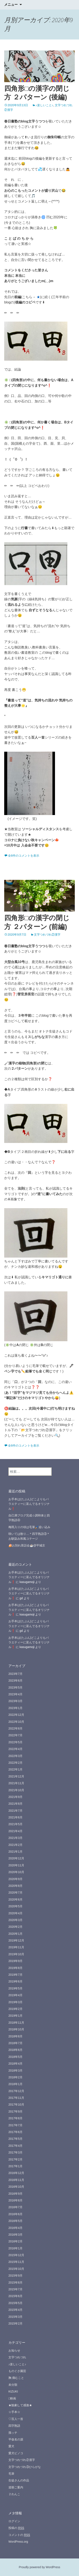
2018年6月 (15, 2050)
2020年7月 (15, 1892)
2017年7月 (15, 2125)
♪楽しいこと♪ (44, 105)
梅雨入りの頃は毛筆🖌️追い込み (29, 1527)
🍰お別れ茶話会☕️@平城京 (26, 1545)
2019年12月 (16, 1940)
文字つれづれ (17, 2357)
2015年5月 (15, 2303)
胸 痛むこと (16, 2377)
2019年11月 (16, 1947)
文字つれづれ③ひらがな (24, 2467)
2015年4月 (15, 2309)
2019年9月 (15, 1961)
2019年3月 (15, 2002)
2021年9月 (15, 1797)
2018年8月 (15, 2036)
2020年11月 (16, 1865)
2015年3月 (15, 2316)
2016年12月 (16, 2173)
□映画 (12, 2398)
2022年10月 (16, 1721)
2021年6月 (15, 1817)
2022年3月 (15, 1756)
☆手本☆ (14, 2412)
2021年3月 (15, 1838)
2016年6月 (15, 2214)
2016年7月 (15, 2207)
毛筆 (11, 2473)
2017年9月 (15, 2111)
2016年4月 (15, 2228)
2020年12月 (16, 1858)
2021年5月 (15, 1824)
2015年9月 (15, 2275)
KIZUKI (13, 2391)
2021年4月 (15, 1831)
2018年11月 (16, 2022)
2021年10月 (16, 1790)
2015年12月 (16, 2255)
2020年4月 (15, 1913)
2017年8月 (15, 2118)
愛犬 (11, 2446)
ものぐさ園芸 (17, 2371)
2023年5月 (15, 1687)
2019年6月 (15, 1981)
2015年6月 (15, 2296)
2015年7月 (15, 2289)
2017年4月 (15, 2145)
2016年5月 (15, 2221)
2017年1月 (15, 2166)
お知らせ (14, 2350)
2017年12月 (16, 2091)
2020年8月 (15, 1885)
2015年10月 (16, 2268)
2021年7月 (15, 1810)
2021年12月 (16, 1776)
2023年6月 (15, 1680)
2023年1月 (15, 1708)
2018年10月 (16, 2029)
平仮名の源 (15, 2439)
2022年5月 (15, 1742)
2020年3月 (15, 1920)
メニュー (11, 4)
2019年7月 (15, 1974)
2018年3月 (15, 2070)
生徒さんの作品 (18, 2480)
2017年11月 (16, 2097)
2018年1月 (15, 2084)
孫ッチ (12, 2432)
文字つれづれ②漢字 (47, 934)
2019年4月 (15, 1995)
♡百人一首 (15, 2419)
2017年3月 (15, 2152)
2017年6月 (15, 2132)
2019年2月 (15, 2009)
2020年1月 (15, 1933)
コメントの (19, 2535)
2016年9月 (15, 2193)
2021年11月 (16, 1783)
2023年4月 (15, 1694)
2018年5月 (15, 2056)
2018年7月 (15, 2043)
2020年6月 (15, 1899)
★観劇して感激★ (20, 2405)
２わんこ (14, 2494)
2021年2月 (15, 1844)
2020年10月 (16, 1872)
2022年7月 (15, 1735)
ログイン (14, 2521)
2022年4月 (15, 1749)
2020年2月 (15, 1926)
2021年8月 (15, 1803)
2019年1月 (15, 2015)
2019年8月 (15, 1968)
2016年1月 (15, 2248)
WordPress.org (18, 2541)
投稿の (16, 2528)
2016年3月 (15, 2234)
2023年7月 (15, 1673)
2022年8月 (15, 1728)
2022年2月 (15, 1762)
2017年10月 (16, 2104)
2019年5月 (15, 1988)
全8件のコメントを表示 (23, 855)
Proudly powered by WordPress (39, 2567)
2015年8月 (15, 2282)
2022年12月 (16, 1714)
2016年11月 (16, 2180)
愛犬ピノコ (15, 2453)
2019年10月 (16, 1954)
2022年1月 (15, 1769)
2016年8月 (15, 2200)
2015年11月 (16, 2262)
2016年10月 (16, 2186)
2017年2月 (15, 2159)
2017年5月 (15, 2138)
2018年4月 (15, 2063)
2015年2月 (15, 2323)
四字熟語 (14, 2425)
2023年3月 (15, 1701)
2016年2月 (15, 2241)
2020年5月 (15, 1906)
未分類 (12, 2384)
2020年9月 (15, 1879)
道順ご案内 (15, 2487)
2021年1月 (15, 1851)
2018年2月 (15, 2077)
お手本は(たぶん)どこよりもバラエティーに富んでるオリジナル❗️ (29, 1503)
